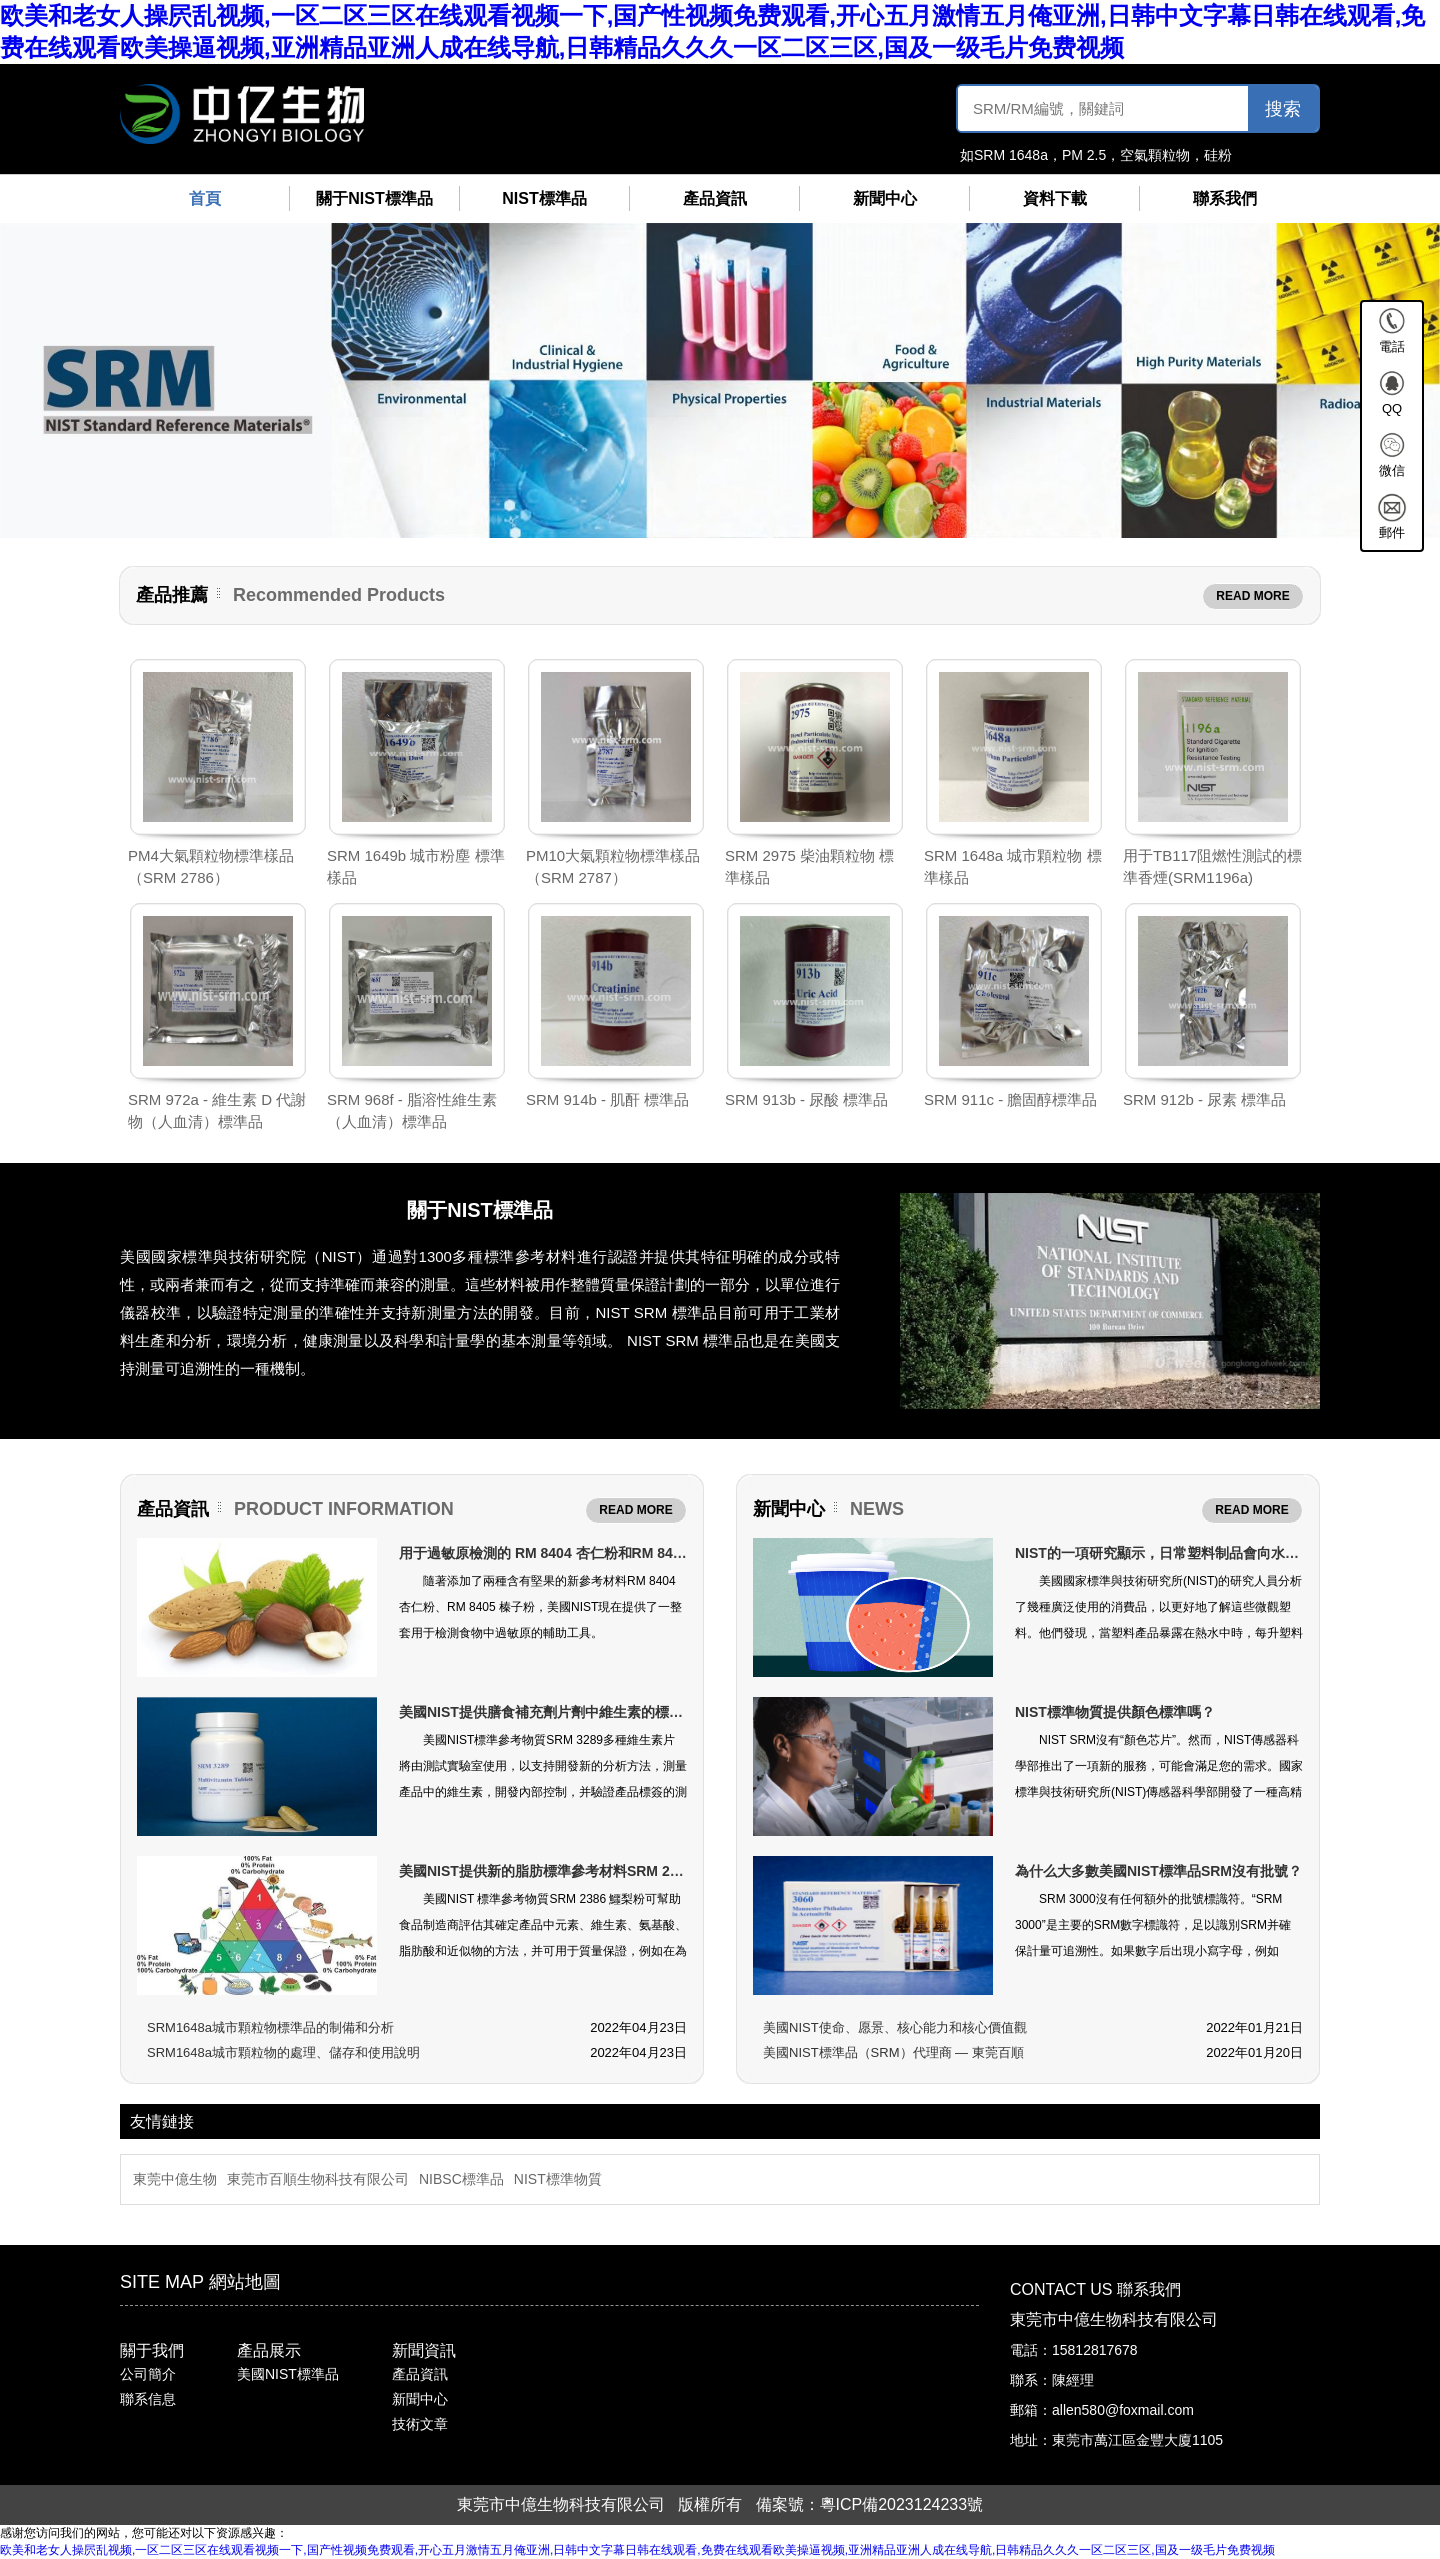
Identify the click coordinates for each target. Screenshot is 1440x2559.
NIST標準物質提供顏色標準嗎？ (1115, 1712)
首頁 (205, 198)
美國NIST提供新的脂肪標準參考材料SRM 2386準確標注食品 (588, 1871)
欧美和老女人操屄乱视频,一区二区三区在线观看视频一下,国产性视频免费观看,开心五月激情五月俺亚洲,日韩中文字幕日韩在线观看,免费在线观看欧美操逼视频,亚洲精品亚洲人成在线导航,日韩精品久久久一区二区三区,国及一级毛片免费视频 (637, 2550)
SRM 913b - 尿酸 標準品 (806, 1099)
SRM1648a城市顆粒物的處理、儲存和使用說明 (283, 2052)
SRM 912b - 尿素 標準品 (1204, 1099)
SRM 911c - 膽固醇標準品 (1010, 1099)
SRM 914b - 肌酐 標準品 (607, 1099)
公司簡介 (148, 2374)
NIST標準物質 (558, 2179)
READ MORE (1252, 596)
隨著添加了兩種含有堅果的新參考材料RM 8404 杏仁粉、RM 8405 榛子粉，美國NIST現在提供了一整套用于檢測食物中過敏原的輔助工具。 (540, 1607)
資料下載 (1055, 198)
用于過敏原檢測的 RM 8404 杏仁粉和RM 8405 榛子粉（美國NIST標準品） (631, 1553)
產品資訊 (715, 198)
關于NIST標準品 (374, 198)
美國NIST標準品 (288, 2374)
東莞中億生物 (175, 2179)
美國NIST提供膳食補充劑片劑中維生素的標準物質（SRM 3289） (602, 1712)
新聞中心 (885, 198)
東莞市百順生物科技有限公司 (318, 2179)
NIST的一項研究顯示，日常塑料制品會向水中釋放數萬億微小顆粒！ (1227, 1553)
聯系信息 (148, 2399)
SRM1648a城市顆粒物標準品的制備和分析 (270, 2027)
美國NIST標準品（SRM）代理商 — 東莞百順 (893, 2052)
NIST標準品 (544, 198)
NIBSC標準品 (461, 2179)
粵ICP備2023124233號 (902, 2504)
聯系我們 (1225, 198)
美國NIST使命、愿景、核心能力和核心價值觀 (895, 2027)
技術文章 (420, 2424)
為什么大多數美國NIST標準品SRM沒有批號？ (1158, 1871)
